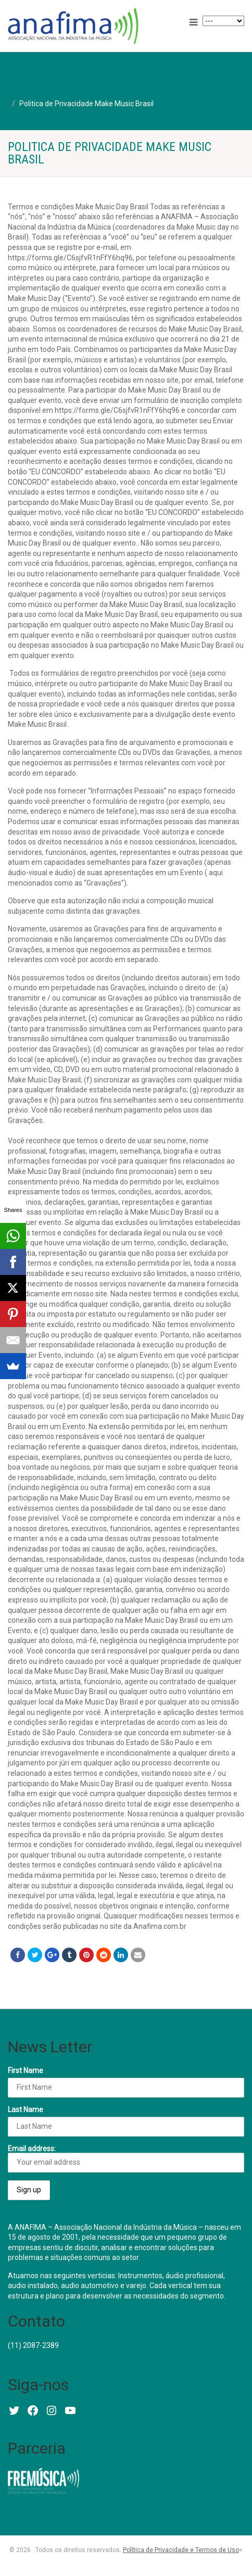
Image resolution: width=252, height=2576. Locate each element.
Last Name (25, 2109)
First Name (25, 2070)
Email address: (126, 2158)
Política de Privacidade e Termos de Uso (181, 2550)
